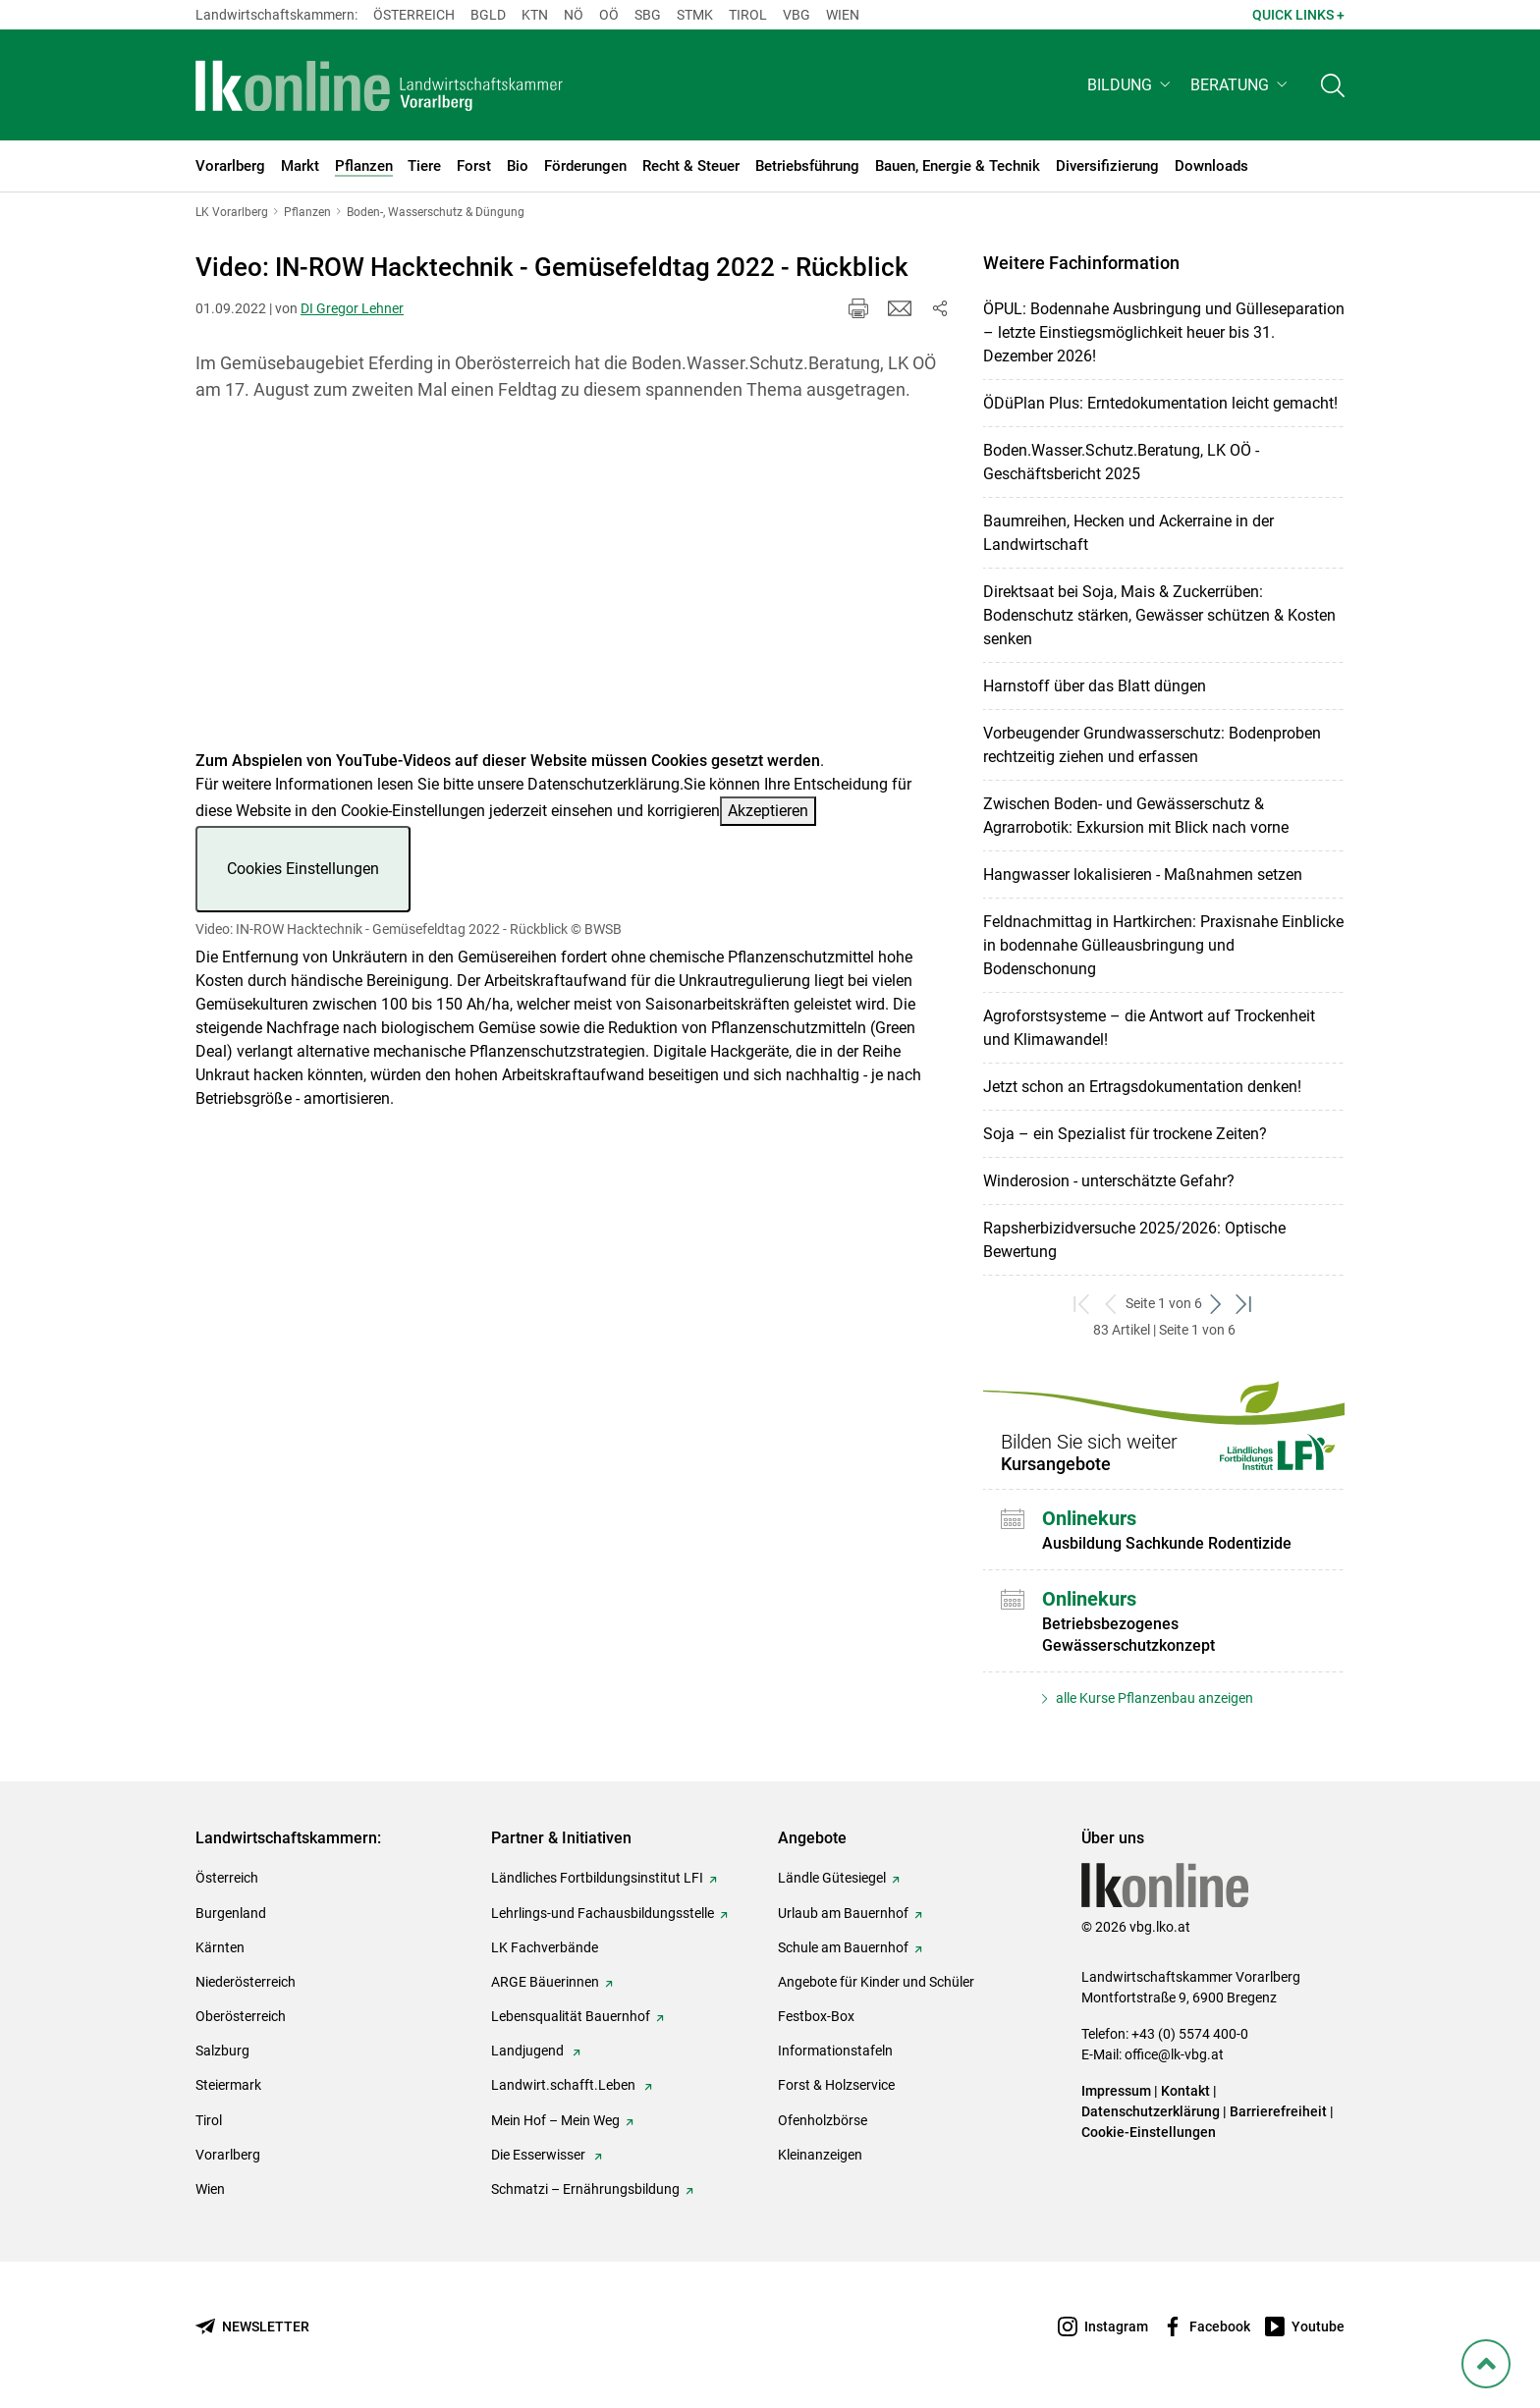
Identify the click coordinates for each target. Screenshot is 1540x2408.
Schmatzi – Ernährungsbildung (585, 2189)
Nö (573, 15)
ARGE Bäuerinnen (545, 1982)
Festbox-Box (816, 2016)
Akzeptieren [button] (768, 810)
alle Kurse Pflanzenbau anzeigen (1153, 1698)
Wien (842, 15)
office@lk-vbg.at (1174, 2054)
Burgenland (230, 1913)
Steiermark (228, 2085)
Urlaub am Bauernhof (843, 1913)
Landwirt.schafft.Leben (564, 2085)
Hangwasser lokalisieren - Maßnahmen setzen (1142, 874)
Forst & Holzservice (836, 2085)
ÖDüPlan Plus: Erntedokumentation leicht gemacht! (1160, 403)
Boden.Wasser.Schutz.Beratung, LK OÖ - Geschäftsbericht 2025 (1121, 462)
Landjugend (529, 2050)
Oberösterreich (240, 2016)
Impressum (1116, 2091)
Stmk (695, 15)
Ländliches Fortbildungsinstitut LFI (597, 1878)
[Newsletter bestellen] (252, 2327)
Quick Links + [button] (1298, 15)
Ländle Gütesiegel (832, 1878)
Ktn (535, 15)
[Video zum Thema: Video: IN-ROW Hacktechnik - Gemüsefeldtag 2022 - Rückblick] (573, 587)
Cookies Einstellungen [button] (303, 868)
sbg (647, 15)
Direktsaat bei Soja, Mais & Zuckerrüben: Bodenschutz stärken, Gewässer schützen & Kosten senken (1159, 615)
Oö (609, 15)
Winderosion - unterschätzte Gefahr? (1109, 1181)
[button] (1130, 85)
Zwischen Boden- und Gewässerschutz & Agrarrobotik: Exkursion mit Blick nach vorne (1136, 815)
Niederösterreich (245, 1982)
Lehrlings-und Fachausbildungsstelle (602, 1913)
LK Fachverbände (544, 1947)
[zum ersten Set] (1083, 1303)
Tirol (748, 15)
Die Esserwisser (539, 2154)
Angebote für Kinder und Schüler (876, 1982)
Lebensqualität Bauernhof (570, 2016)
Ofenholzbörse (822, 2120)
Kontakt (1185, 2091)
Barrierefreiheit (1278, 2111)
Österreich (414, 15)
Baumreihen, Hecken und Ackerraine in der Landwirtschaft (1128, 533)
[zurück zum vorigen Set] (1111, 1303)
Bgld (488, 15)
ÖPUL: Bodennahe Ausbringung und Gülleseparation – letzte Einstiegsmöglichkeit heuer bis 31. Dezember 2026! (1164, 332)
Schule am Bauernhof (843, 1947)
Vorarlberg (227, 2154)
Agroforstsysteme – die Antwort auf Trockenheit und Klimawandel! (1149, 1028)
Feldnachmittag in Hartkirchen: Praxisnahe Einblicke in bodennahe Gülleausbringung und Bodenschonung (1163, 945)
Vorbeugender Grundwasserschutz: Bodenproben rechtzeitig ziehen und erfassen (1152, 745)
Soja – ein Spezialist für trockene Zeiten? (1125, 1133)
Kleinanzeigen (820, 2154)
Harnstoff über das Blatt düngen (1094, 686)
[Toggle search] (1333, 85)
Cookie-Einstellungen (1148, 2132)
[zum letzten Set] (1245, 1303)
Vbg (796, 15)
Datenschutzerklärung (603, 784)
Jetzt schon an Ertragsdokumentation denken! (1142, 1086)
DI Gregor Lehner (352, 308)
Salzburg (222, 2050)
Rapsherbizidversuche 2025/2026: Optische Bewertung (1134, 1240)
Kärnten (220, 1947)
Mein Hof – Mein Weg (555, 2120)
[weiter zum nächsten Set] (1216, 1303)
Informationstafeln (835, 2050)
